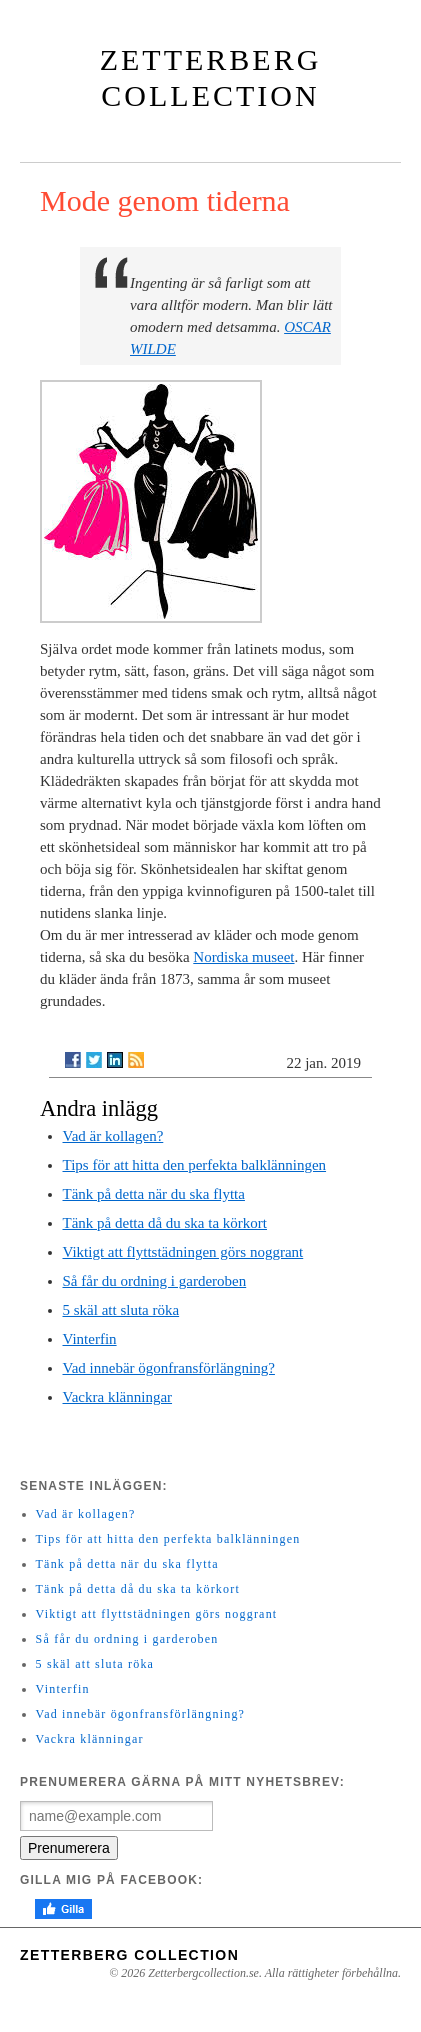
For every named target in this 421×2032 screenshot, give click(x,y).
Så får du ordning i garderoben (155, 1281)
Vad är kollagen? (113, 1136)
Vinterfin (90, 1339)
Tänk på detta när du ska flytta (154, 1194)
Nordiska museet (243, 957)
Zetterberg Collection (129, 1955)
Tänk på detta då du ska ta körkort (165, 1223)
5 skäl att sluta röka (121, 1310)
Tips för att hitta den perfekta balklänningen (195, 1165)
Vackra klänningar (118, 1397)
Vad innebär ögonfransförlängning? (169, 1368)
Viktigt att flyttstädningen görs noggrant (183, 1252)
